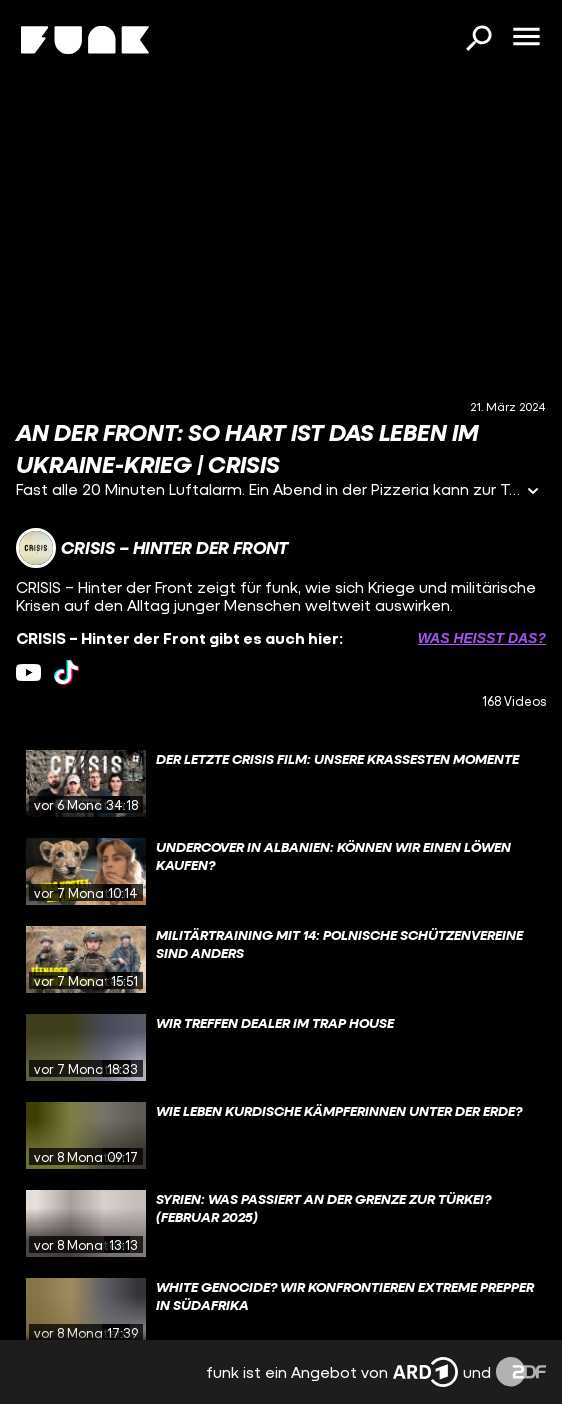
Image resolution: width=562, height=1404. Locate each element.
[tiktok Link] (66, 672)
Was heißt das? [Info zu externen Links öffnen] (482, 638)
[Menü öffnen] (526, 38)
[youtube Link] (28, 672)
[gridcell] (281, 784)
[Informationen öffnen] (533, 492)
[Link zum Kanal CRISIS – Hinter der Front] (152, 548)
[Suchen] (478, 40)
